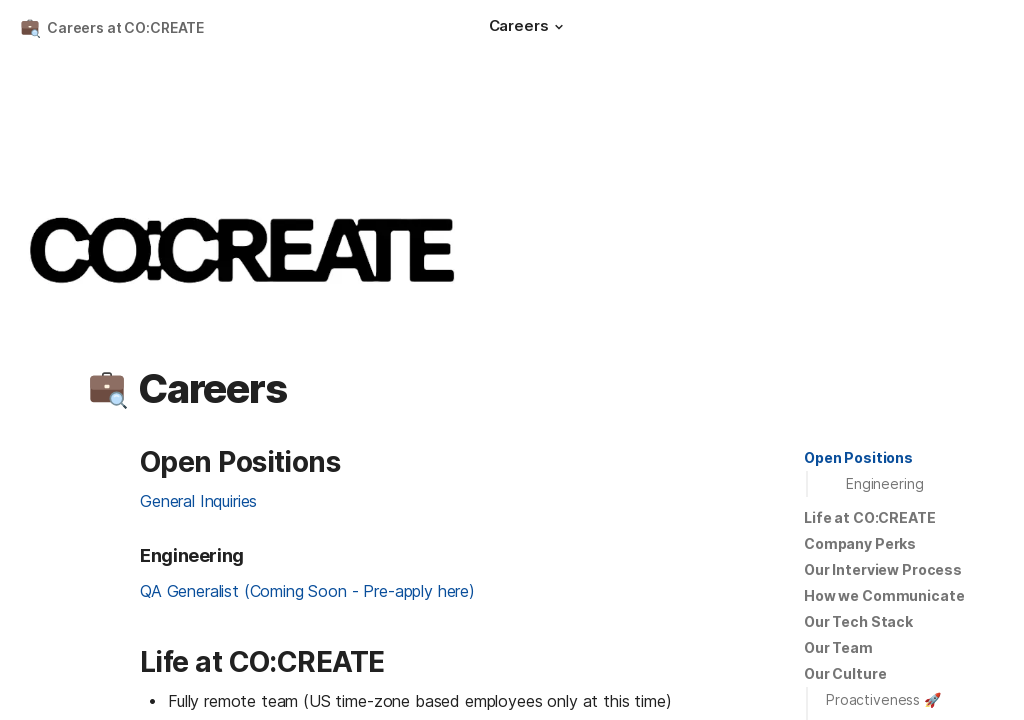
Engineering (884, 483)
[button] (559, 27)
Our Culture (845, 673)
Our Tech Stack (858, 621)
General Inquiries (198, 501)
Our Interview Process (883, 569)
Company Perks (860, 543)
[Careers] (529, 28)
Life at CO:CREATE (870, 517)
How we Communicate (884, 595)
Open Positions (858, 457)
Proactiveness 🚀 (883, 699)
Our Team (838, 647)
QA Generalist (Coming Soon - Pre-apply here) (307, 591)
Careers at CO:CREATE (125, 27)
